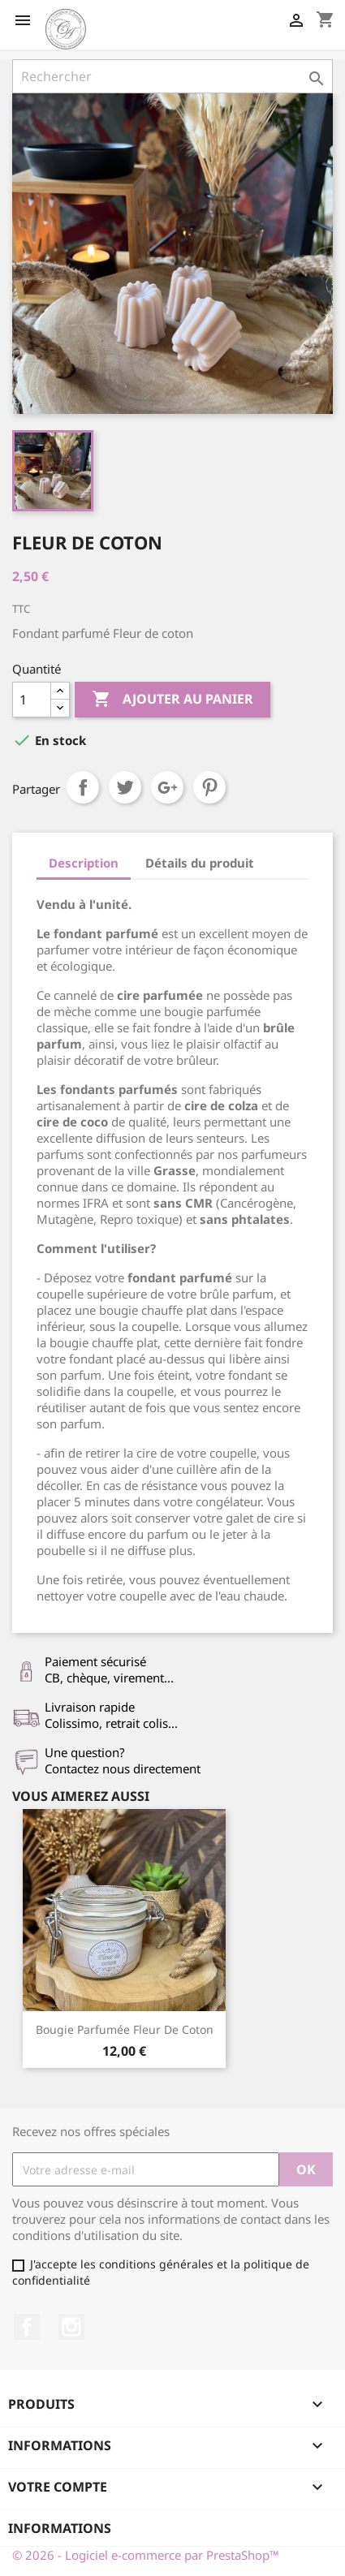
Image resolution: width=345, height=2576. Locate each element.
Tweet (125, 787)
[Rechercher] (172, 76)
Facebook (27, 2327)
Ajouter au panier (172, 699)
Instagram (71, 2327)
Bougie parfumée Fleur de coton (124, 2029)
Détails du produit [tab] (199, 863)
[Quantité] (31, 699)
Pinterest (209, 787)
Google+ (167, 787)
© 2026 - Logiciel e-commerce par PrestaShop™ (145, 2555)
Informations (59, 2528)
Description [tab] (84, 863)
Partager (83, 787)
